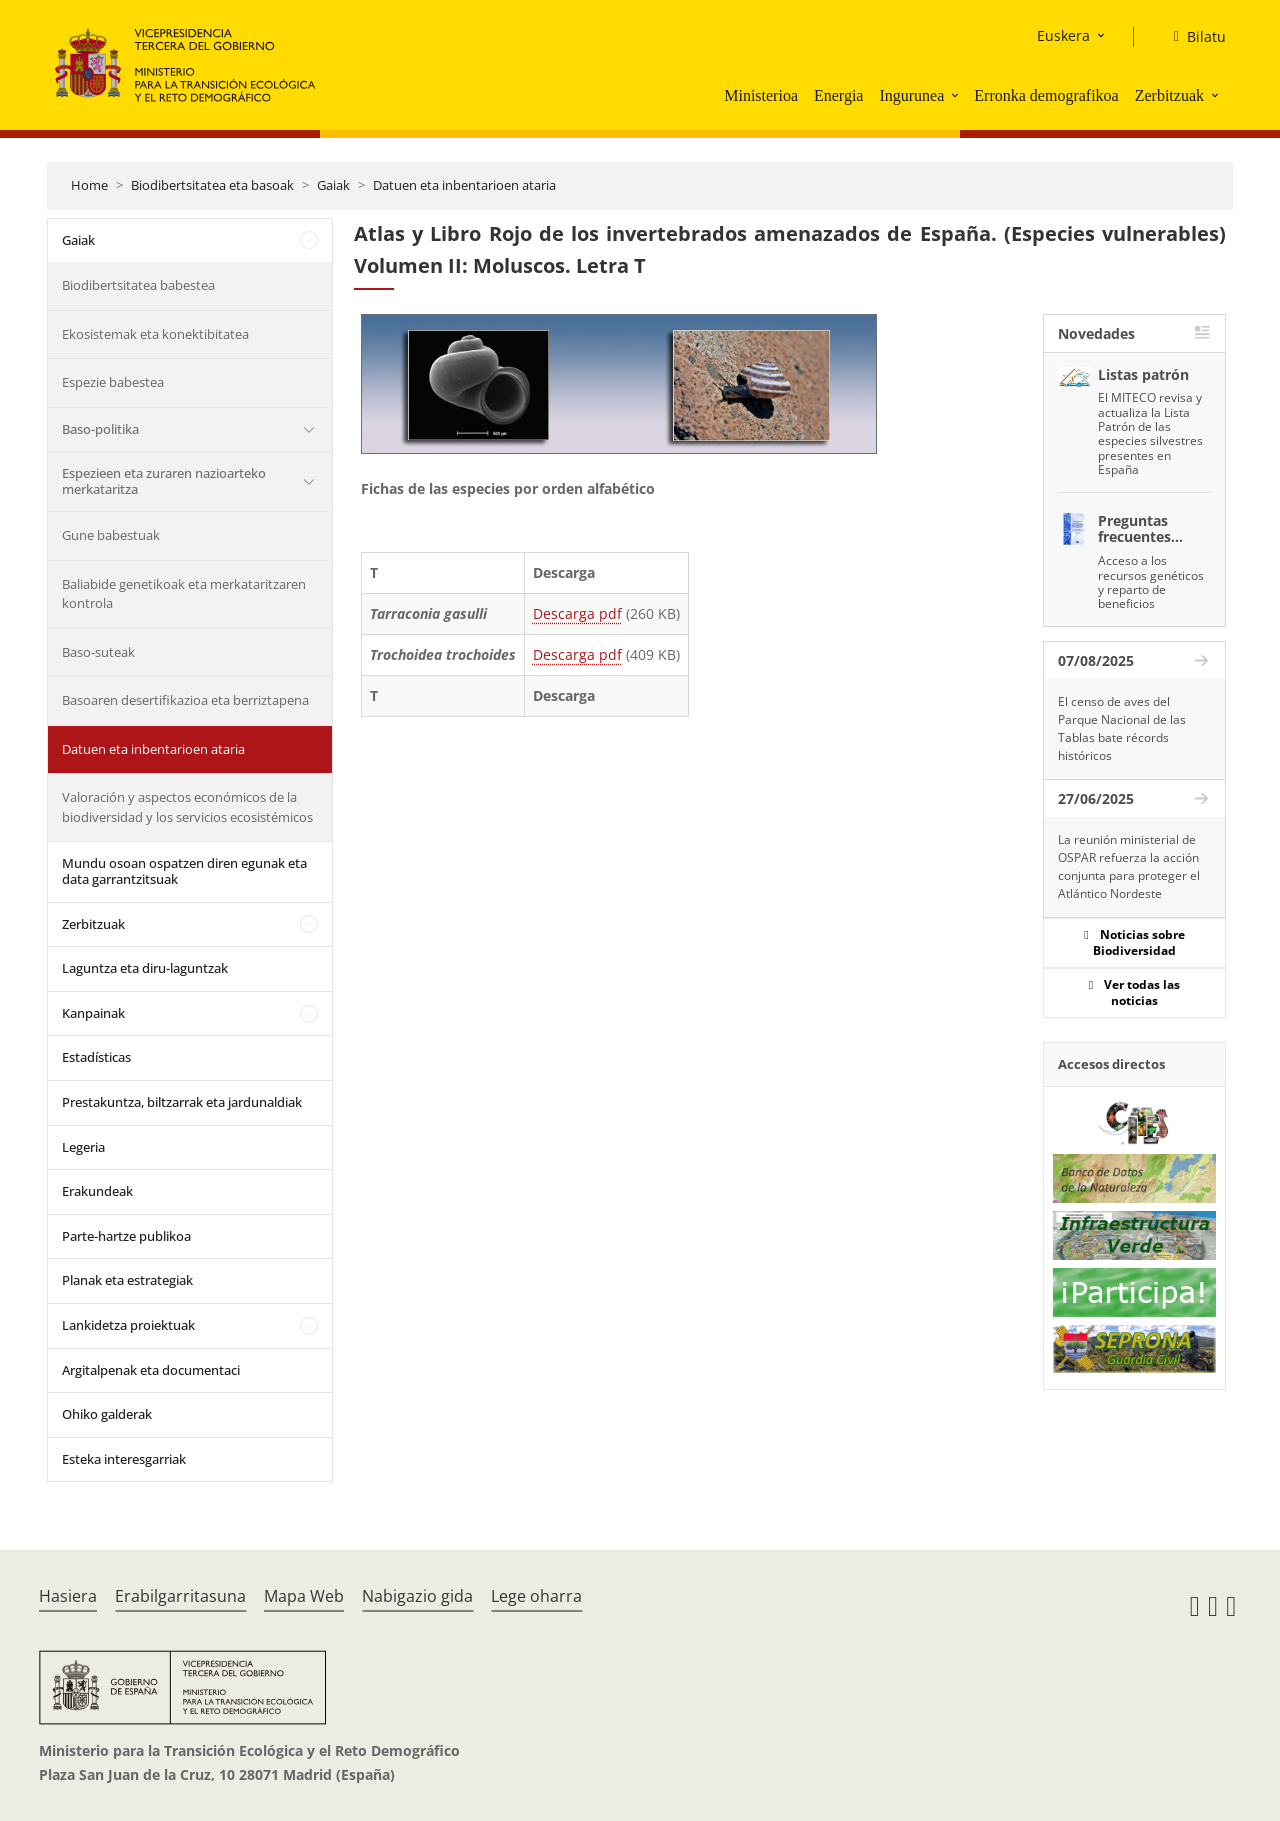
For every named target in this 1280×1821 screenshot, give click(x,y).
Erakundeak (97, 1191)
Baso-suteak (98, 652)
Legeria (83, 1147)
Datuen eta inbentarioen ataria (464, 185)
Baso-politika (100, 429)
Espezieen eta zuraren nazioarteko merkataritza (164, 481)
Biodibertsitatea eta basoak (212, 185)
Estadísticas (96, 1057)
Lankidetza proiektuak (128, 1325)
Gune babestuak (111, 535)
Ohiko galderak (107, 1414)
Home (89, 185)
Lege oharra (536, 1596)
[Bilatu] (1192, 37)
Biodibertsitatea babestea (138, 285)
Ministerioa (761, 95)
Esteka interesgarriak (124, 1459)
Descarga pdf (577, 613)
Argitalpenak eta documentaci (151, 1370)
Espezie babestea (113, 382)
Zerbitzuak (1169, 95)
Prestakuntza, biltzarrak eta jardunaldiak (182, 1102)
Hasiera (68, 1596)
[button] (957, 95)
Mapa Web (304, 1596)
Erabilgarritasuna (180, 1596)
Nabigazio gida (417, 1596)
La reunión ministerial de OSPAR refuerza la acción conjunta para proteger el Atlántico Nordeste (1129, 866)
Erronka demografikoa (1046, 95)
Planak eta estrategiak (127, 1280)
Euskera (1063, 35)
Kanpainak (93, 1013)
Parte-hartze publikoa (126, 1236)
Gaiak (333, 185)
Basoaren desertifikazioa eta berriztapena (185, 700)
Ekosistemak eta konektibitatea (155, 334)
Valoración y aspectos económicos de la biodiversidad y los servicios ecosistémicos (187, 807)
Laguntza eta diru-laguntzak (145, 968)
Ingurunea (911, 95)
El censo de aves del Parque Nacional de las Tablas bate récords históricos (1122, 728)
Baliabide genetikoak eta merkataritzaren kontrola (184, 594)
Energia (838, 95)
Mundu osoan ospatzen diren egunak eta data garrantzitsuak (184, 871)
